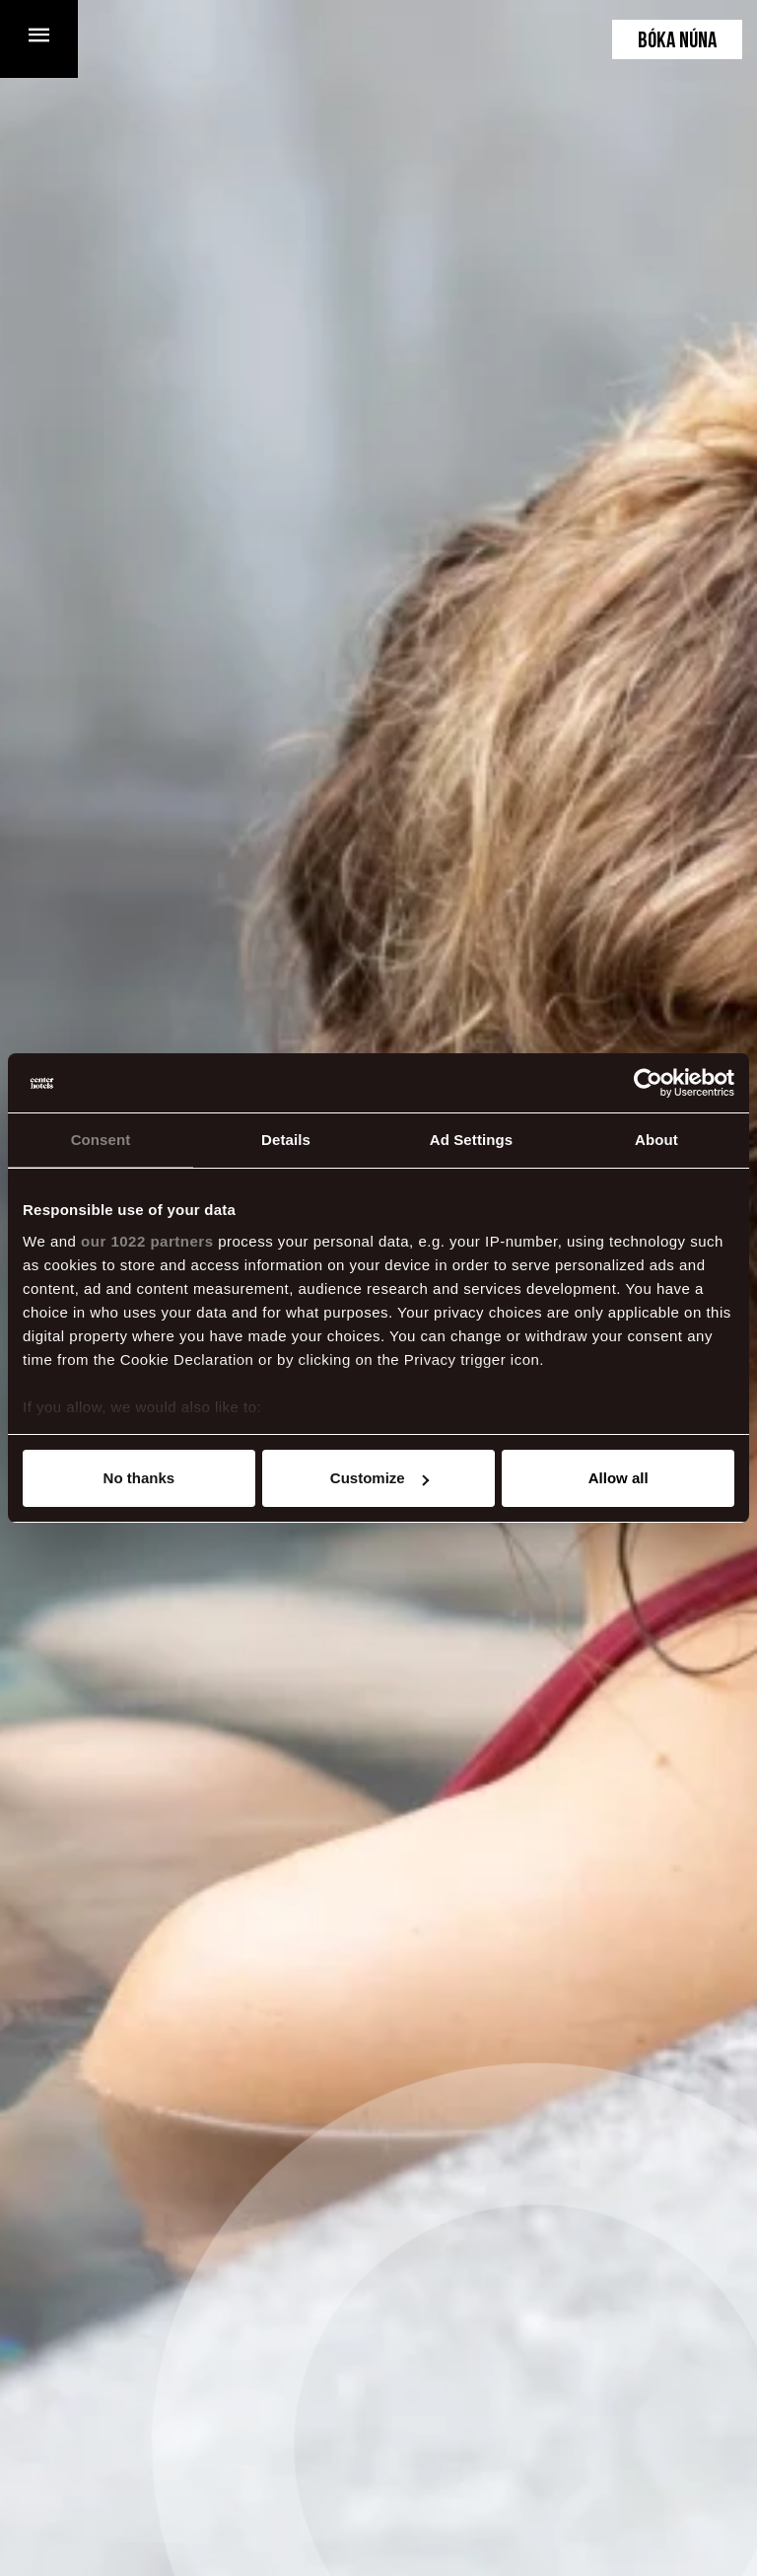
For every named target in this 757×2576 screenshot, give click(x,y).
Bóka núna (677, 42)
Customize (379, 1477)
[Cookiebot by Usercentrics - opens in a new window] (648, 1083)
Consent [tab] (101, 1139)
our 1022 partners (147, 1241)
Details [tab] (285, 1139)
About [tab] (656, 1139)
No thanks (139, 1477)
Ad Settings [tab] (471, 1139)
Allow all (618, 1477)
